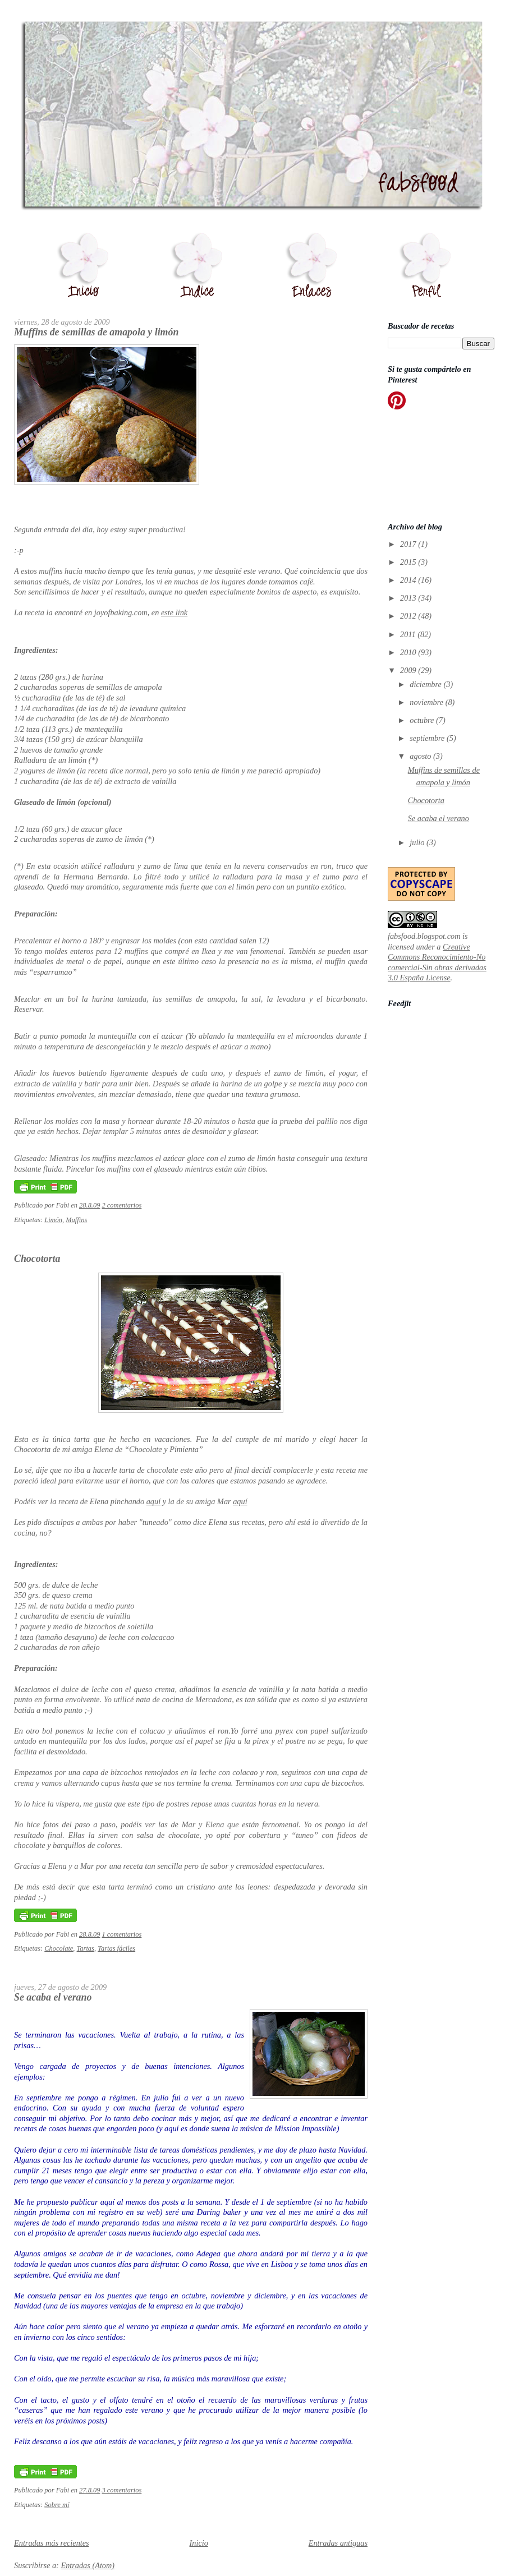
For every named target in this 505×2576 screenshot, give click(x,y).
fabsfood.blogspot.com (424, 936)
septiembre (428, 738)
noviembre (427, 702)
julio (418, 842)
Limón (53, 1220)
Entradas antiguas (338, 2542)
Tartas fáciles (116, 1948)
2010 (409, 652)
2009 (409, 670)
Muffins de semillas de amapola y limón (96, 332)
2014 (409, 579)
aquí (153, 1501)
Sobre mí (56, 2505)
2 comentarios (122, 1205)
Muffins (76, 1220)
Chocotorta (37, 1258)
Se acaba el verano (52, 1997)
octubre (423, 720)
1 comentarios (122, 1934)
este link (174, 612)
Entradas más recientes (51, 2542)
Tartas (85, 1948)
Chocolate (58, 1948)
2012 (409, 615)
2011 (408, 634)
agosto (421, 756)
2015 (409, 561)
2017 (409, 544)
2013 (409, 597)
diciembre (426, 684)
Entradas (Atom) (87, 2565)
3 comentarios (122, 2490)
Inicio (199, 2542)
